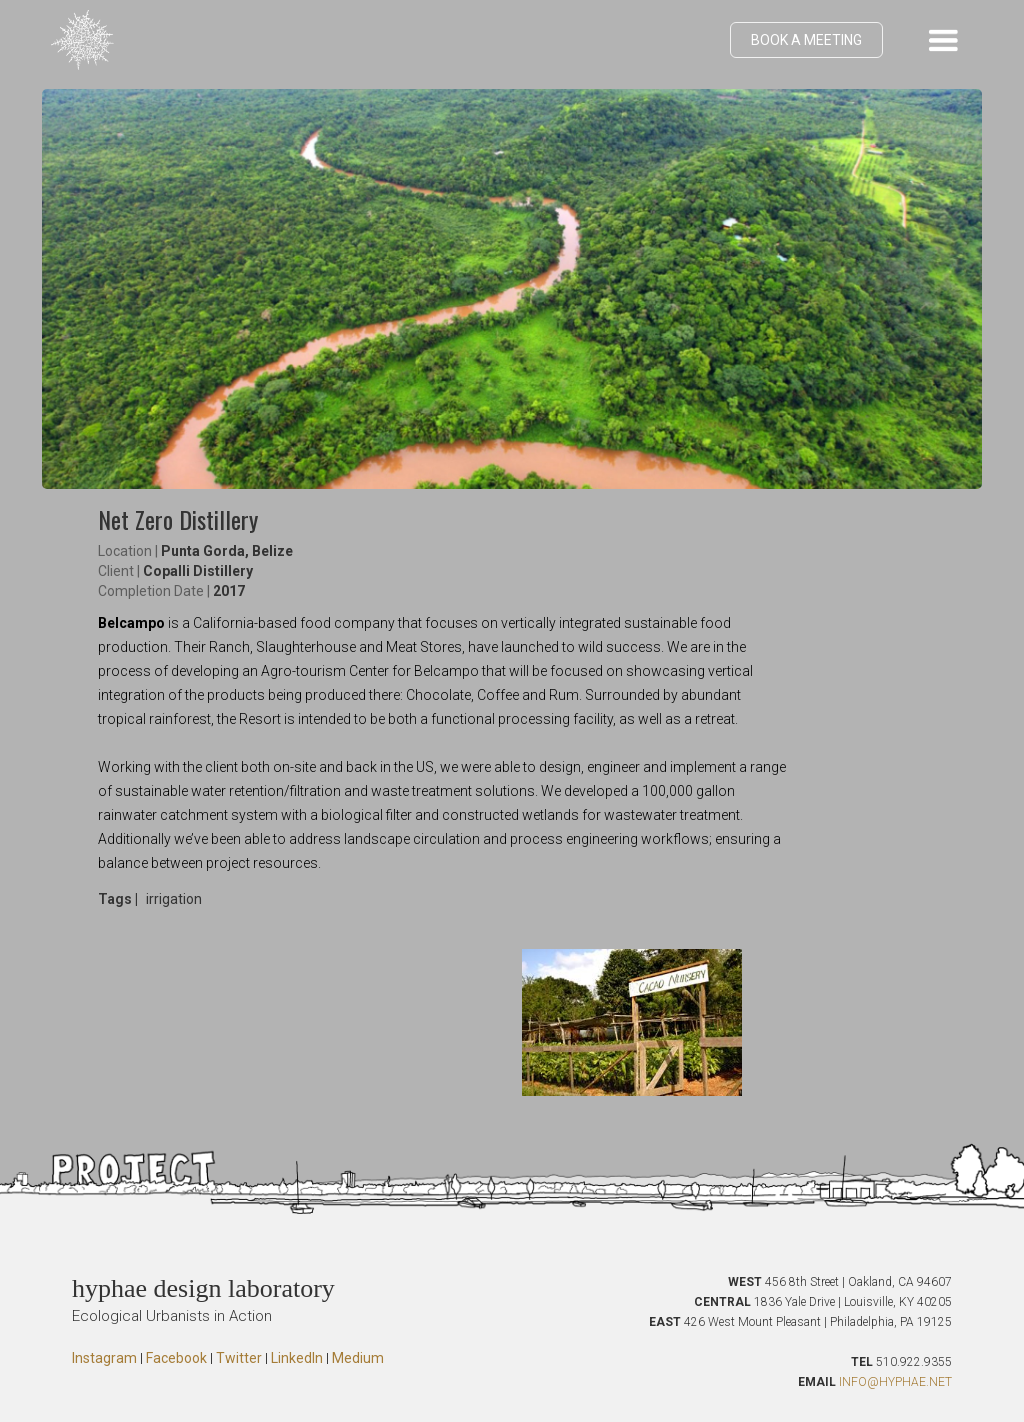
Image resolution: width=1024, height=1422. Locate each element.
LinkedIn (297, 1358)
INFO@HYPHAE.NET (895, 1382)
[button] (943, 40)
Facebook (176, 1358)
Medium (358, 1358)
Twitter (239, 1358)
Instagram (104, 1358)
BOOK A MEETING (806, 40)
